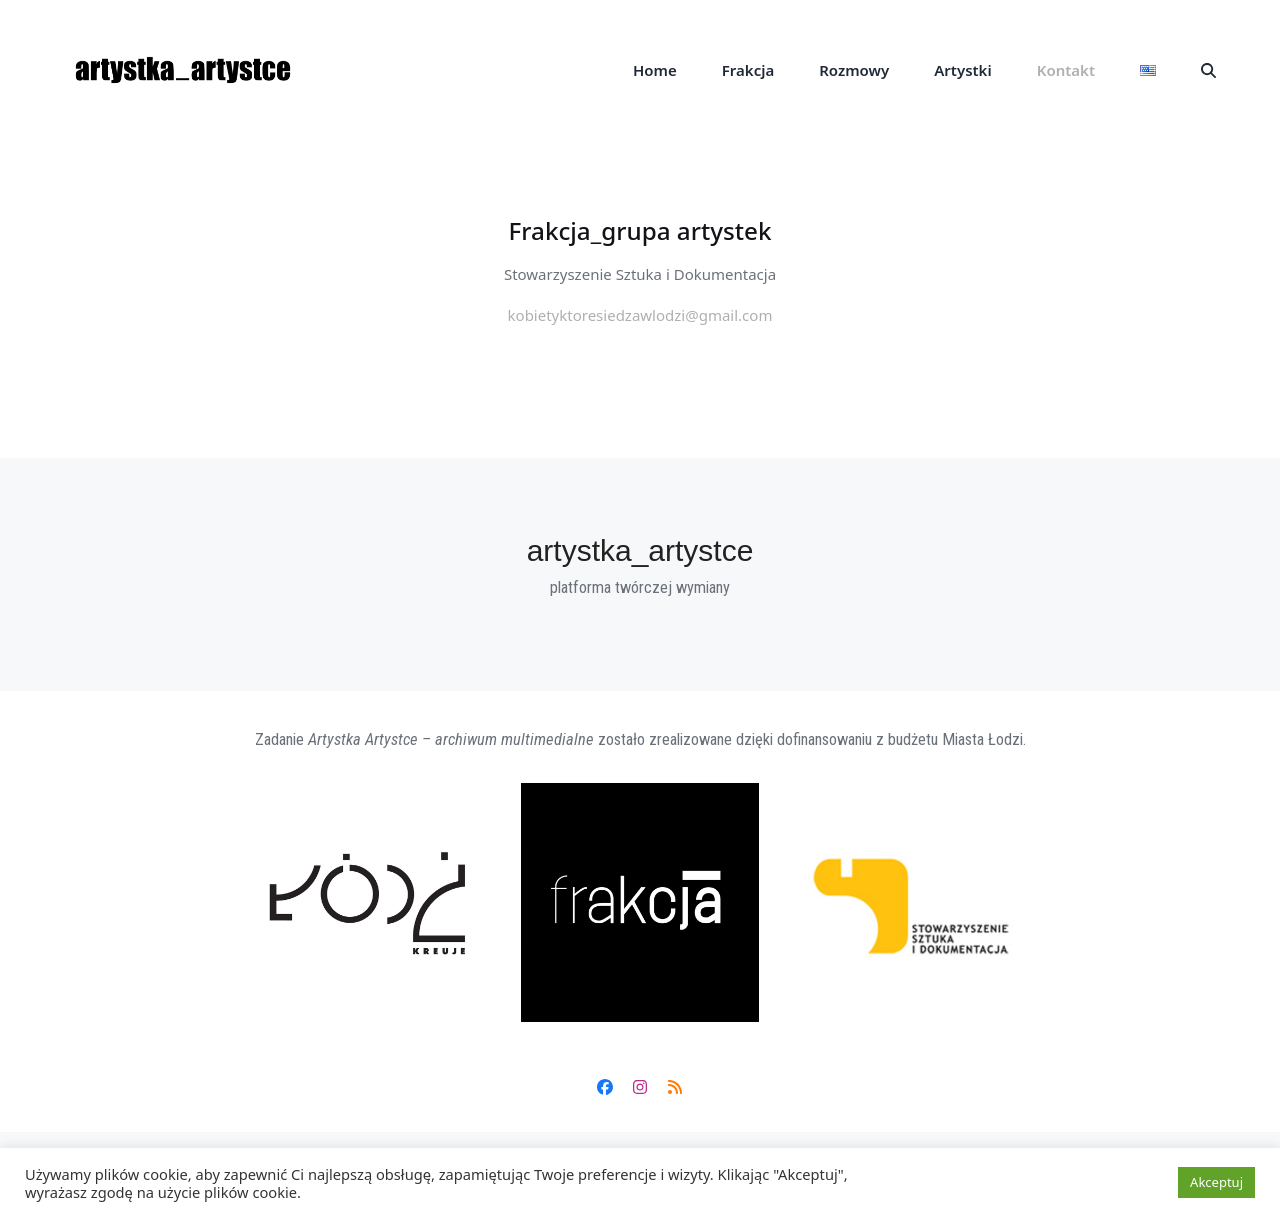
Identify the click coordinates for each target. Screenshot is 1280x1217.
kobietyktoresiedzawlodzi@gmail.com (640, 315)
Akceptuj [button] (1216, 1182)
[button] (1208, 70)
